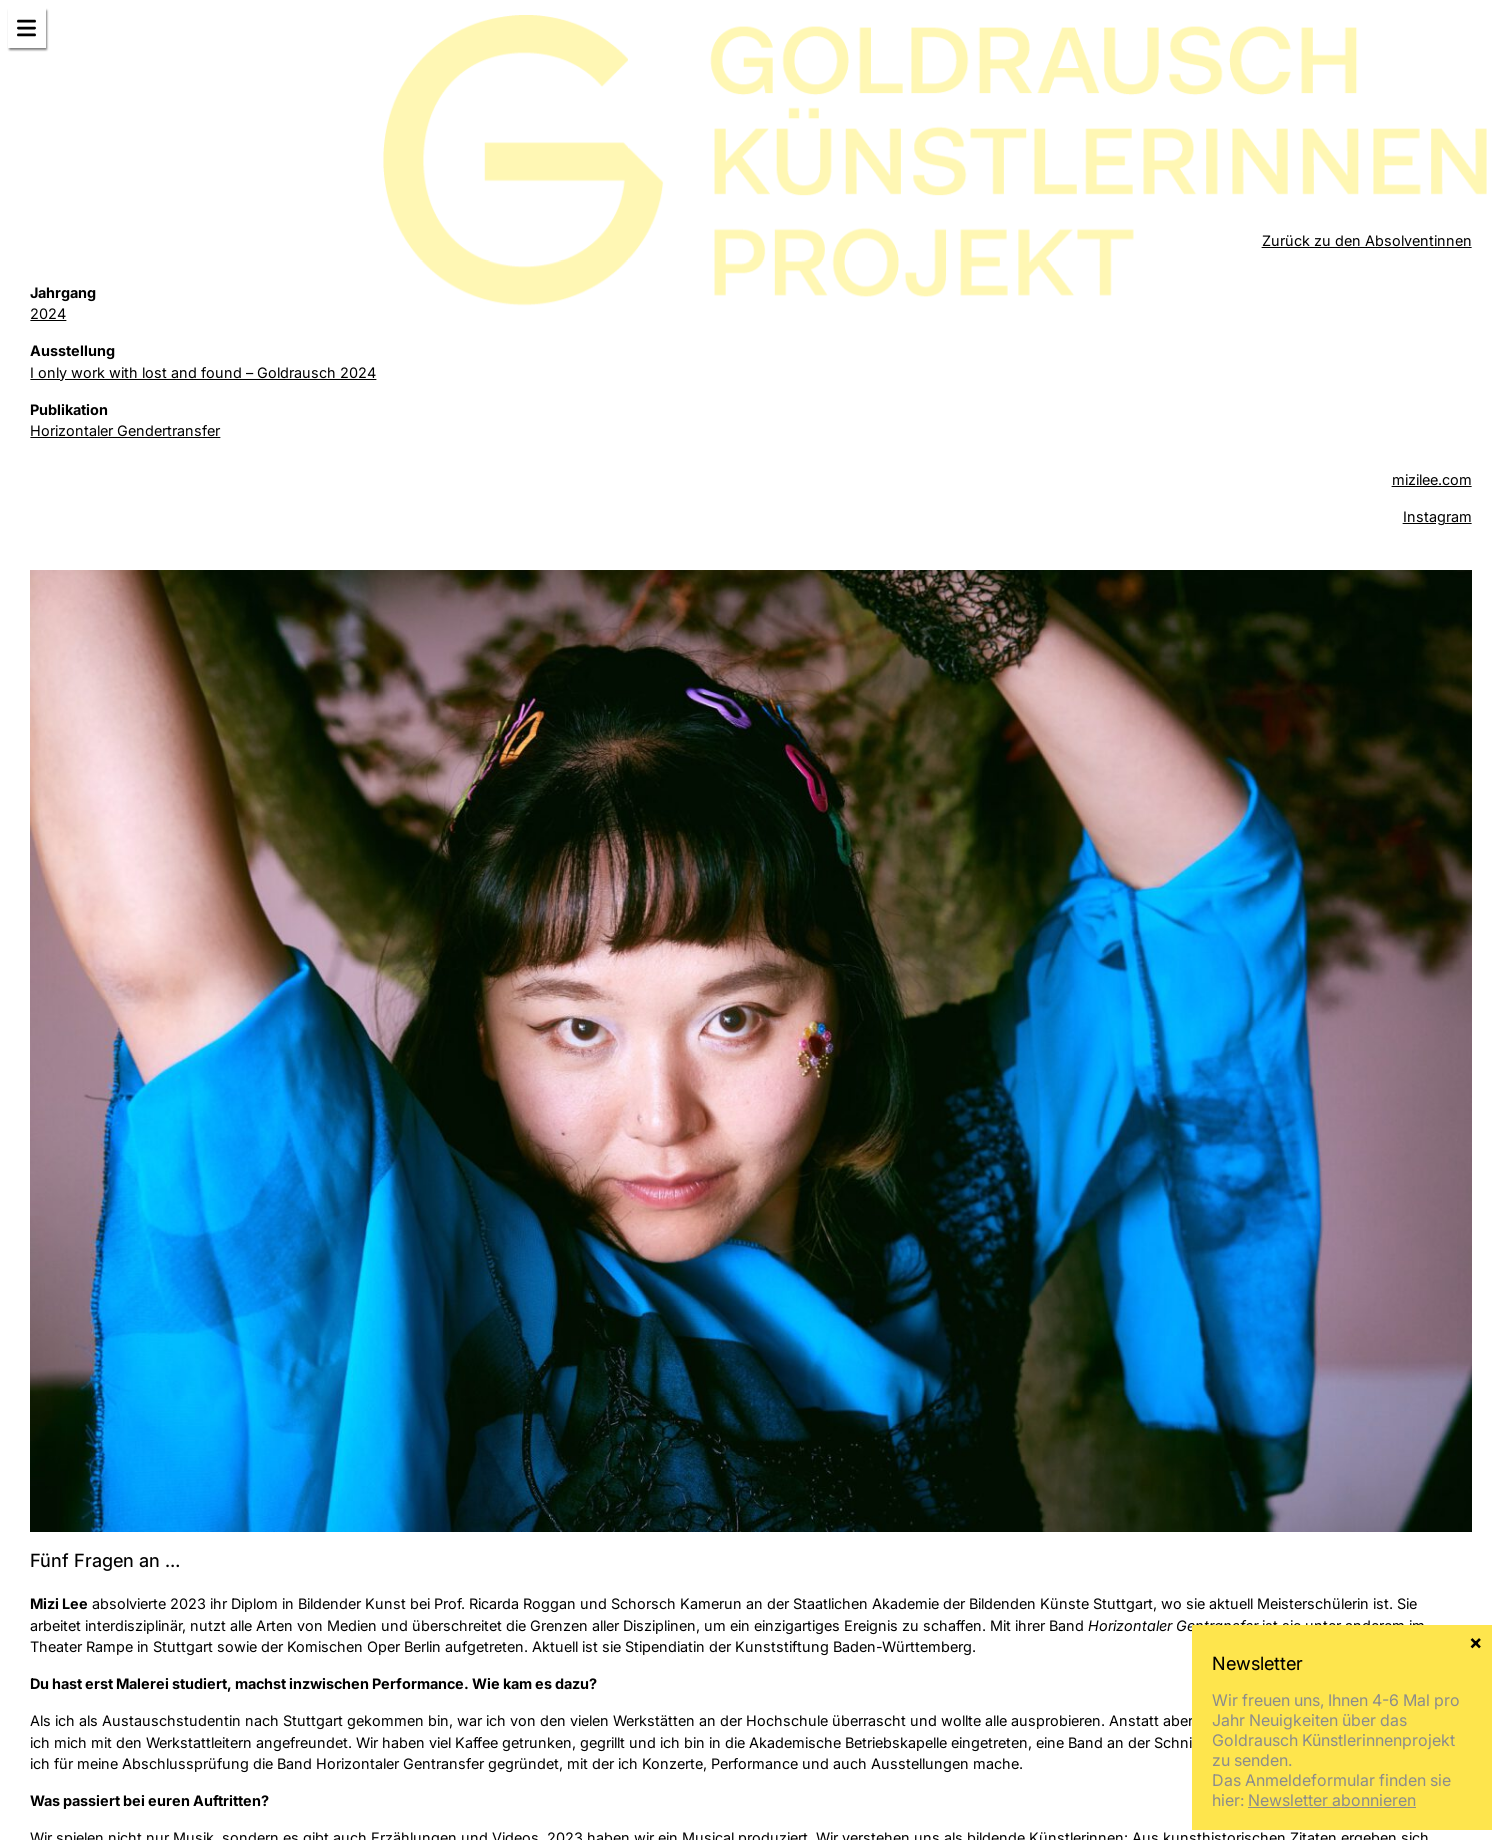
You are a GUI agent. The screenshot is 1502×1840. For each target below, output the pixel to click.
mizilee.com (1432, 479)
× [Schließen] (1475, 1641)
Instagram (1437, 516)
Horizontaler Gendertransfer (125, 430)
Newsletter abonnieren (1332, 1800)
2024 (48, 313)
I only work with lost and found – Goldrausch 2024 (203, 372)
